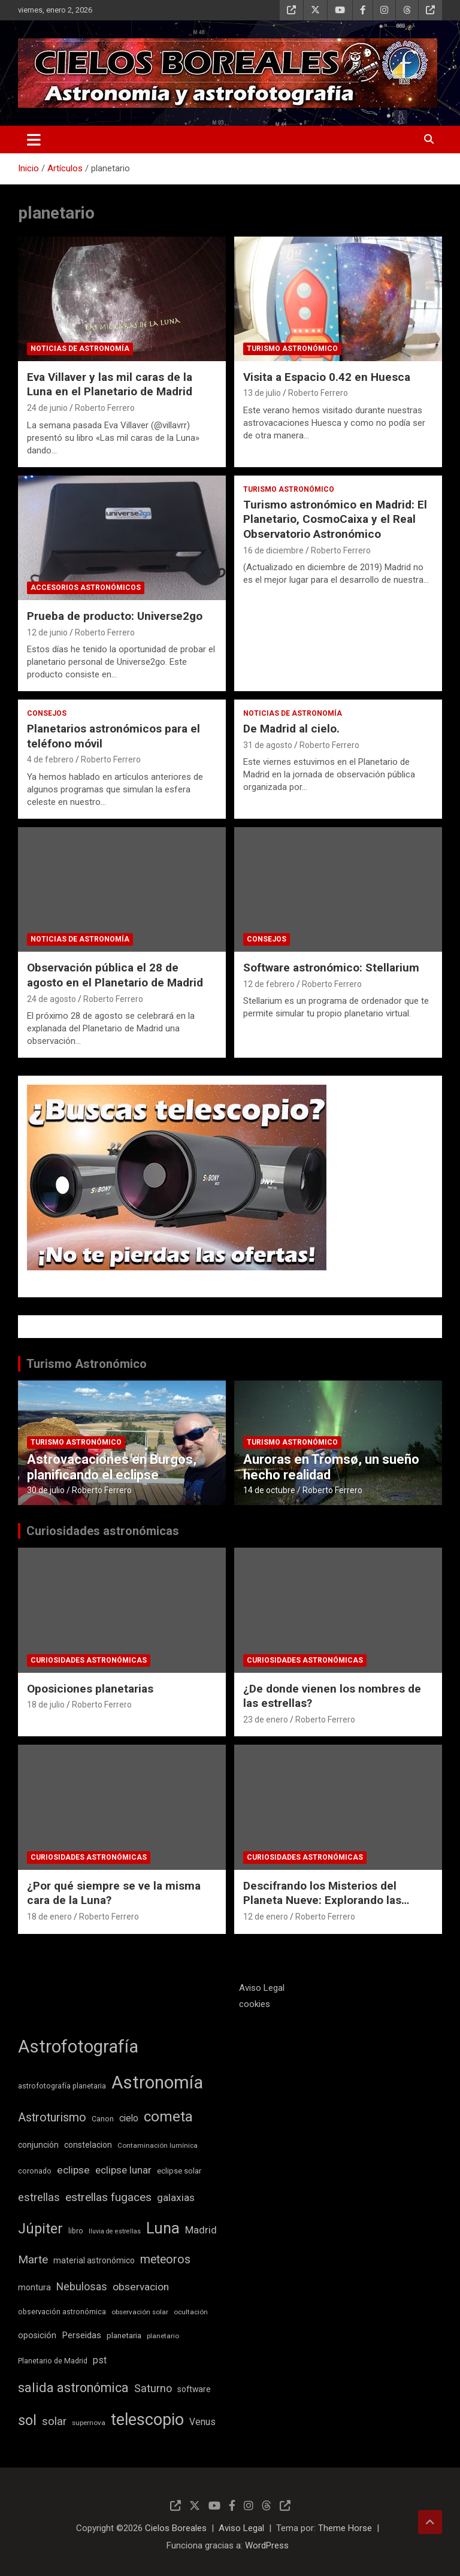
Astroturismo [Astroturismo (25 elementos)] (52, 2117)
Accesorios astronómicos (86, 587)
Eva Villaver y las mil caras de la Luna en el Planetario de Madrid (109, 384)
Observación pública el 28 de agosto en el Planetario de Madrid (115, 975)
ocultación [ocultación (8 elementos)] (191, 2312)
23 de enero (265, 1719)
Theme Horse (345, 2528)
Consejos (46, 713)
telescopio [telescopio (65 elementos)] (147, 2419)
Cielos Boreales (176, 2528)
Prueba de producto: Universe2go (114, 616)
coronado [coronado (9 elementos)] (35, 2170)
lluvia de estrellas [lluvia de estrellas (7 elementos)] (115, 2231)
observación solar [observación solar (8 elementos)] (139, 2312)
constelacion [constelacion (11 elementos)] (88, 2145)
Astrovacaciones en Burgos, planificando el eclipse (111, 1467)
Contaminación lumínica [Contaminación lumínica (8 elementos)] (157, 2145)
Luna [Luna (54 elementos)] (163, 2228)
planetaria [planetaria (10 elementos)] (124, 2335)
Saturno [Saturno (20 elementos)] (153, 2388)
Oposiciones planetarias (90, 1689)
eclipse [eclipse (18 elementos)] (73, 2170)
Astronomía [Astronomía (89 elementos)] (157, 2082)
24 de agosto (51, 999)
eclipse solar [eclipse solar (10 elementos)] (179, 2170)
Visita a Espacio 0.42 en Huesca (326, 377)
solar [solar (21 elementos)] (54, 2421)
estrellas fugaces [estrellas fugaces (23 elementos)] (108, 2197)
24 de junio (47, 408)
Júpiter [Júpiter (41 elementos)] (40, 2228)
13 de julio (262, 393)
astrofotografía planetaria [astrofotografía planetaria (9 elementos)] (62, 2085)
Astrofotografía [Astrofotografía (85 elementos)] (78, 2046)
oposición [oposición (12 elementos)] (37, 2335)
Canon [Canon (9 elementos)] (103, 2118)
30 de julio (46, 1490)
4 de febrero (50, 759)
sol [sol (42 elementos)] (27, 2420)
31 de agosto (267, 745)
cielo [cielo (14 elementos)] (128, 2118)
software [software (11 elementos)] (194, 2389)
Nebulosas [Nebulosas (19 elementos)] (81, 2287)
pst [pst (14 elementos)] (100, 2360)
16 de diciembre (273, 550)
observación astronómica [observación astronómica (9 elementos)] (62, 2311)
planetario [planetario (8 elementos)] (163, 2336)
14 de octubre (269, 1490)
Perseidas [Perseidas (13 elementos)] (81, 2335)
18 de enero (49, 1916)
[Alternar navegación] (34, 139)
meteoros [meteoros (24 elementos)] (165, 2259)
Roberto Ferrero (105, 408)
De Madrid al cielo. (291, 728)
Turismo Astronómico (86, 1364)
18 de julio (46, 1704)
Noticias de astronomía (80, 348)
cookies (254, 2004)
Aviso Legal (262, 1987)
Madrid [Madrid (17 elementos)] (201, 2230)
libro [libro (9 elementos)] (75, 2230)
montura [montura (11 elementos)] (34, 2287)
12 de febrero (269, 984)
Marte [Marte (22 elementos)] (33, 2259)
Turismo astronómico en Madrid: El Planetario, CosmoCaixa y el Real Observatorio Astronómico (335, 519)
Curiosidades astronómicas (102, 1531)
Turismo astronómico (292, 348)
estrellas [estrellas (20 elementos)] (39, 2197)
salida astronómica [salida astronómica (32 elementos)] (73, 2387)
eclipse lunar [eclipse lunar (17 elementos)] (123, 2170)
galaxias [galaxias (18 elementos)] (176, 2197)
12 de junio (47, 632)
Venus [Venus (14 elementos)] (202, 2421)
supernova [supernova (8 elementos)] (88, 2422)
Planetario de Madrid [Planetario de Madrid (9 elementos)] (52, 2360)
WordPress (267, 2545)
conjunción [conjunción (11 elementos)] (38, 2145)
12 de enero (265, 1916)
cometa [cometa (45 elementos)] (168, 2116)
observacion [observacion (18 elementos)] (141, 2287)
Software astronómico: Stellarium (331, 967)
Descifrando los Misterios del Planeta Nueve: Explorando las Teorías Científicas (322, 1900)
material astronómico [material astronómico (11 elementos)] (94, 2260)
